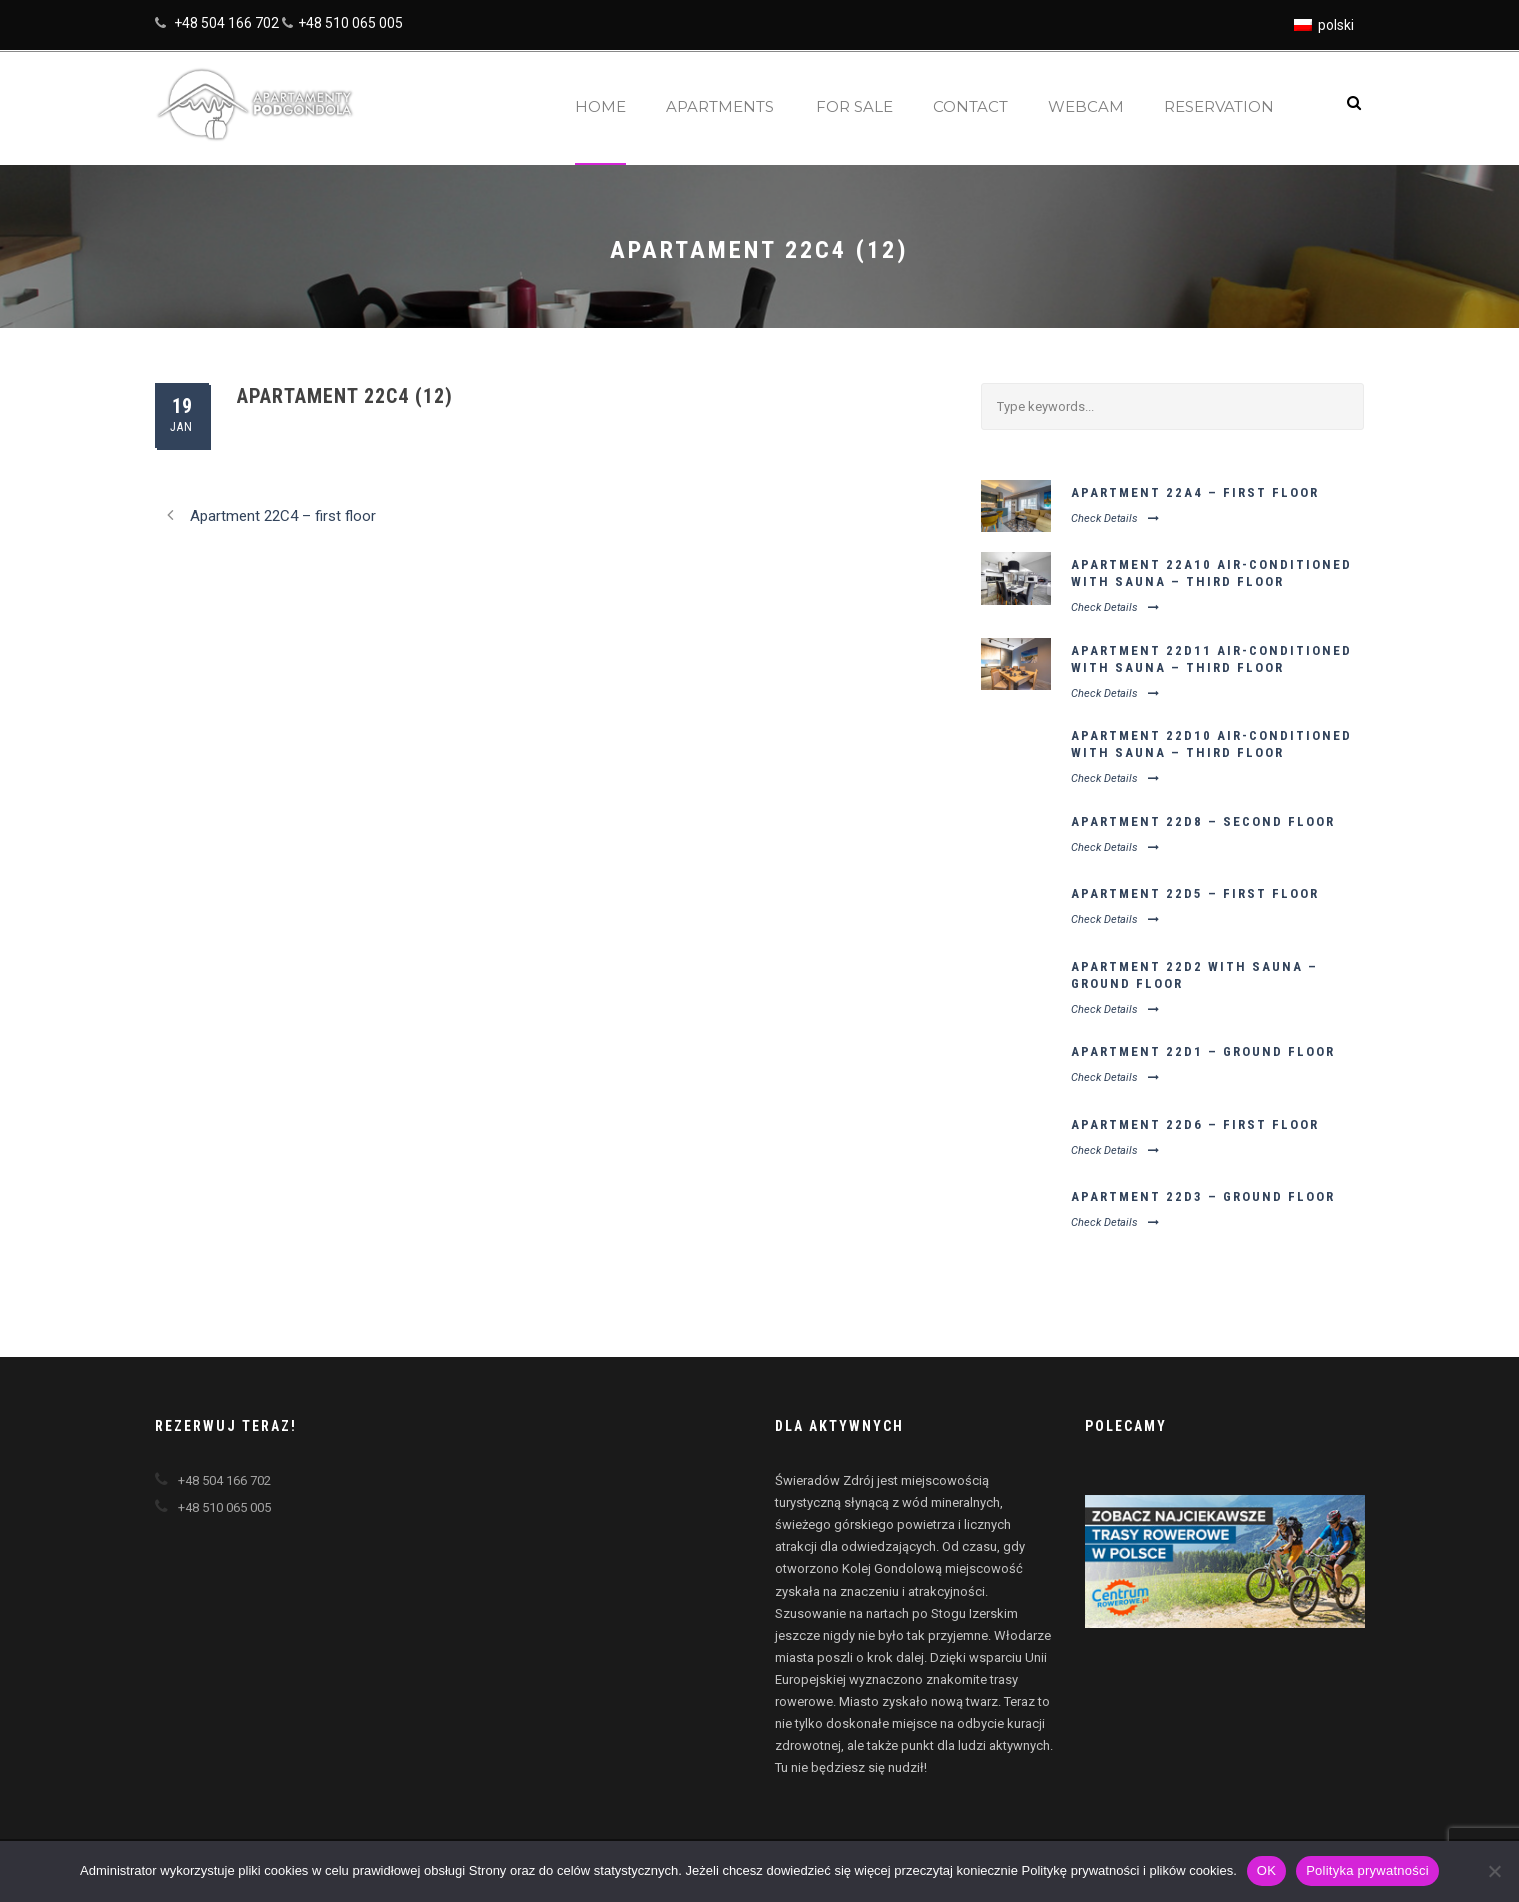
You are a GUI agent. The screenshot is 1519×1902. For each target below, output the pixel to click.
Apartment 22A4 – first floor (1195, 492)
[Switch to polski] (1324, 25)
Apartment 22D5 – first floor (1195, 893)
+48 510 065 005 (350, 23)
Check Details (1115, 518)
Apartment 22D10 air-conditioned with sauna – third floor (1211, 744)
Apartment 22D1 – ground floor (1203, 1051)
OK (1266, 1870)
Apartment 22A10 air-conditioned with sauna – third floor (1211, 573)
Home (600, 106)
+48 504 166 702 (226, 23)
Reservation (1219, 106)
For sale (854, 106)
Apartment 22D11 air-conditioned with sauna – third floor (1211, 659)
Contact (970, 106)
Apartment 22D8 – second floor (1203, 821)
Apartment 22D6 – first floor (1195, 1124)
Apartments (720, 106)
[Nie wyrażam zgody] (1494, 1871)
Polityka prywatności (1367, 1870)
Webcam (1086, 106)
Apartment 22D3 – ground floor (1203, 1196)
